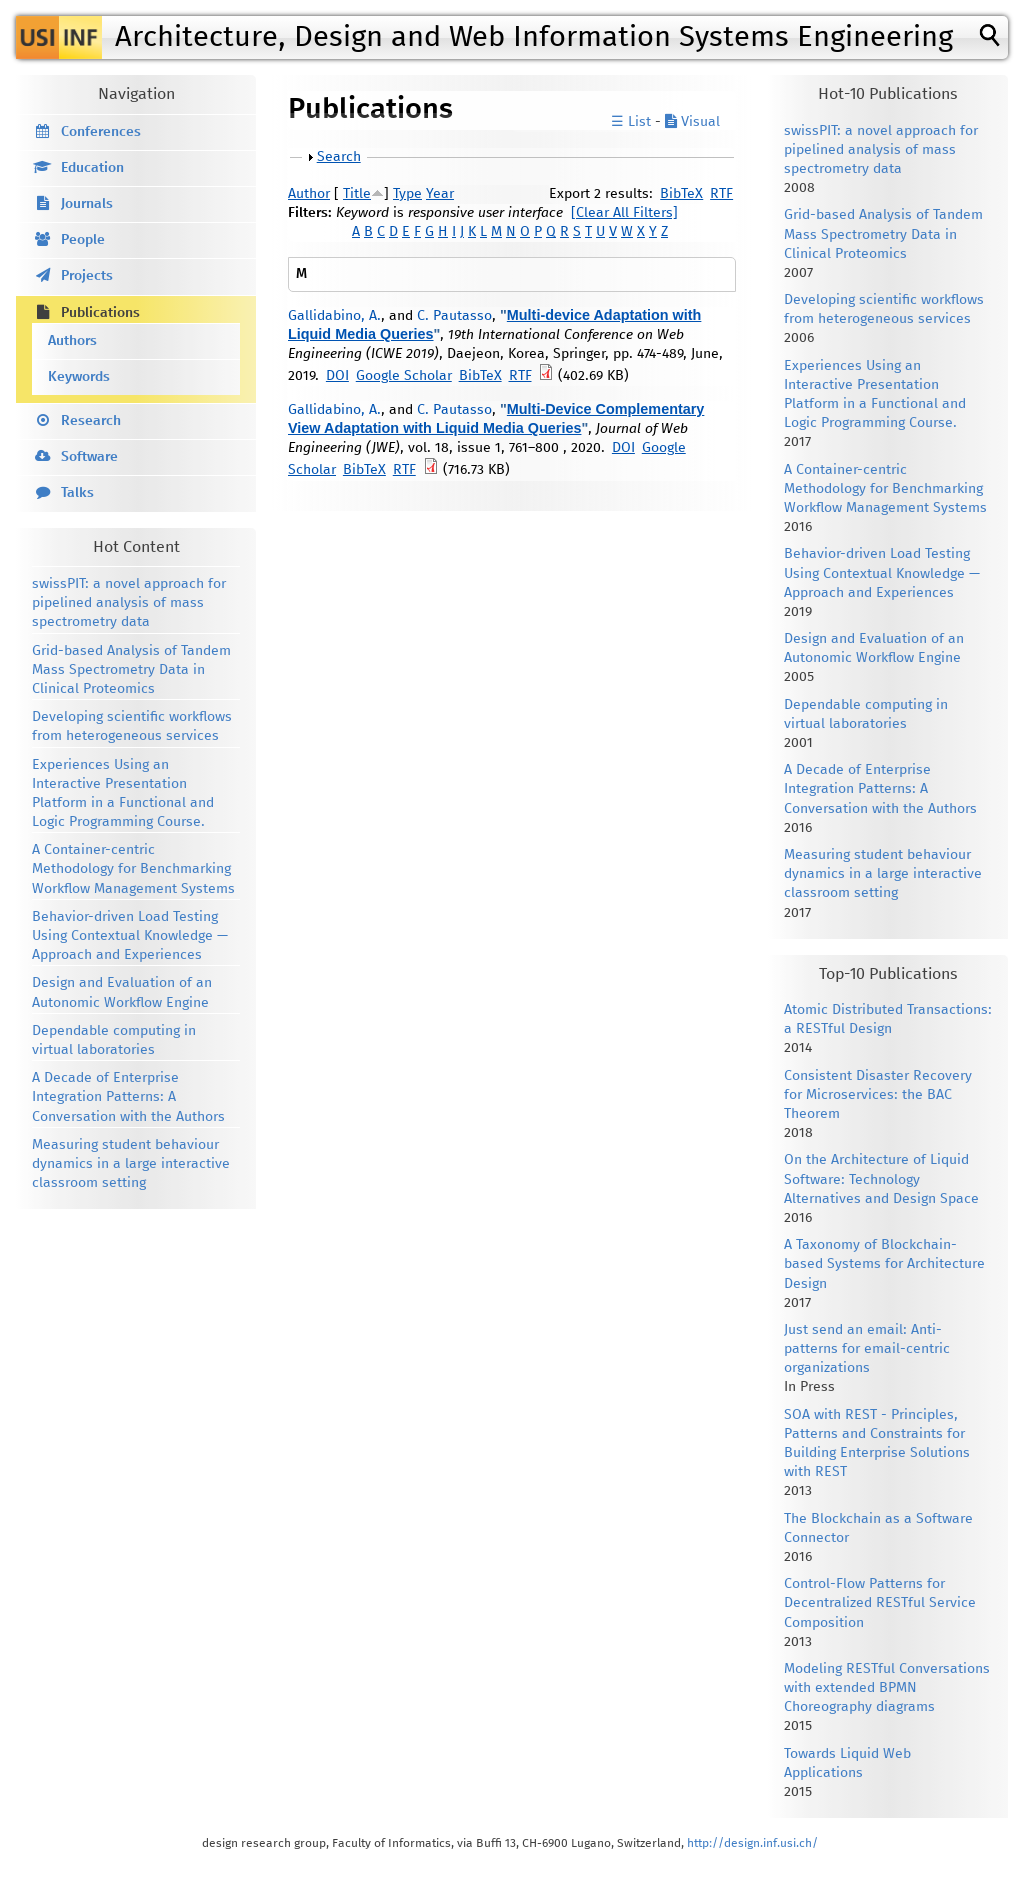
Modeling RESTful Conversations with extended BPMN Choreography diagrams (887, 1688)
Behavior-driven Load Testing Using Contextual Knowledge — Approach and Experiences (130, 936)
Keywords (79, 377)
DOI (337, 376)
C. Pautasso (454, 316)
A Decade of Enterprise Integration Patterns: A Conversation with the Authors (128, 1097)
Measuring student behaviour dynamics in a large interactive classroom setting (131, 1164)
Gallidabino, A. (334, 316)
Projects (87, 276)
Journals (87, 204)
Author (309, 194)
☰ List (631, 122)
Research (91, 421)
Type (407, 194)
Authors (72, 341)
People (83, 240)
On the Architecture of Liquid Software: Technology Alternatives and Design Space (881, 1179)
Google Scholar (404, 376)
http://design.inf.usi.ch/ (752, 1843)
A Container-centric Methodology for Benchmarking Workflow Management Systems (133, 869)
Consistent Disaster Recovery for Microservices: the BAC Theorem (878, 1095)
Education (92, 168)
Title (357, 194)
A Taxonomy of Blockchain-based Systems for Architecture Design (884, 1264)
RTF (721, 194)
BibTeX (681, 194)
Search (339, 157)
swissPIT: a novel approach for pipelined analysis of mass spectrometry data (129, 603)
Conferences (101, 132)
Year (440, 194)
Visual (692, 122)
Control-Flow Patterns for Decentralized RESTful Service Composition (880, 1603)
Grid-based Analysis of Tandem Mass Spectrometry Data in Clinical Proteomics (131, 670)
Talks (77, 493)
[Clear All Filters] (624, 213)
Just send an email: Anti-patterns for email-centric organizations (867, 1349)
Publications (100, 313)
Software (89, 457)
